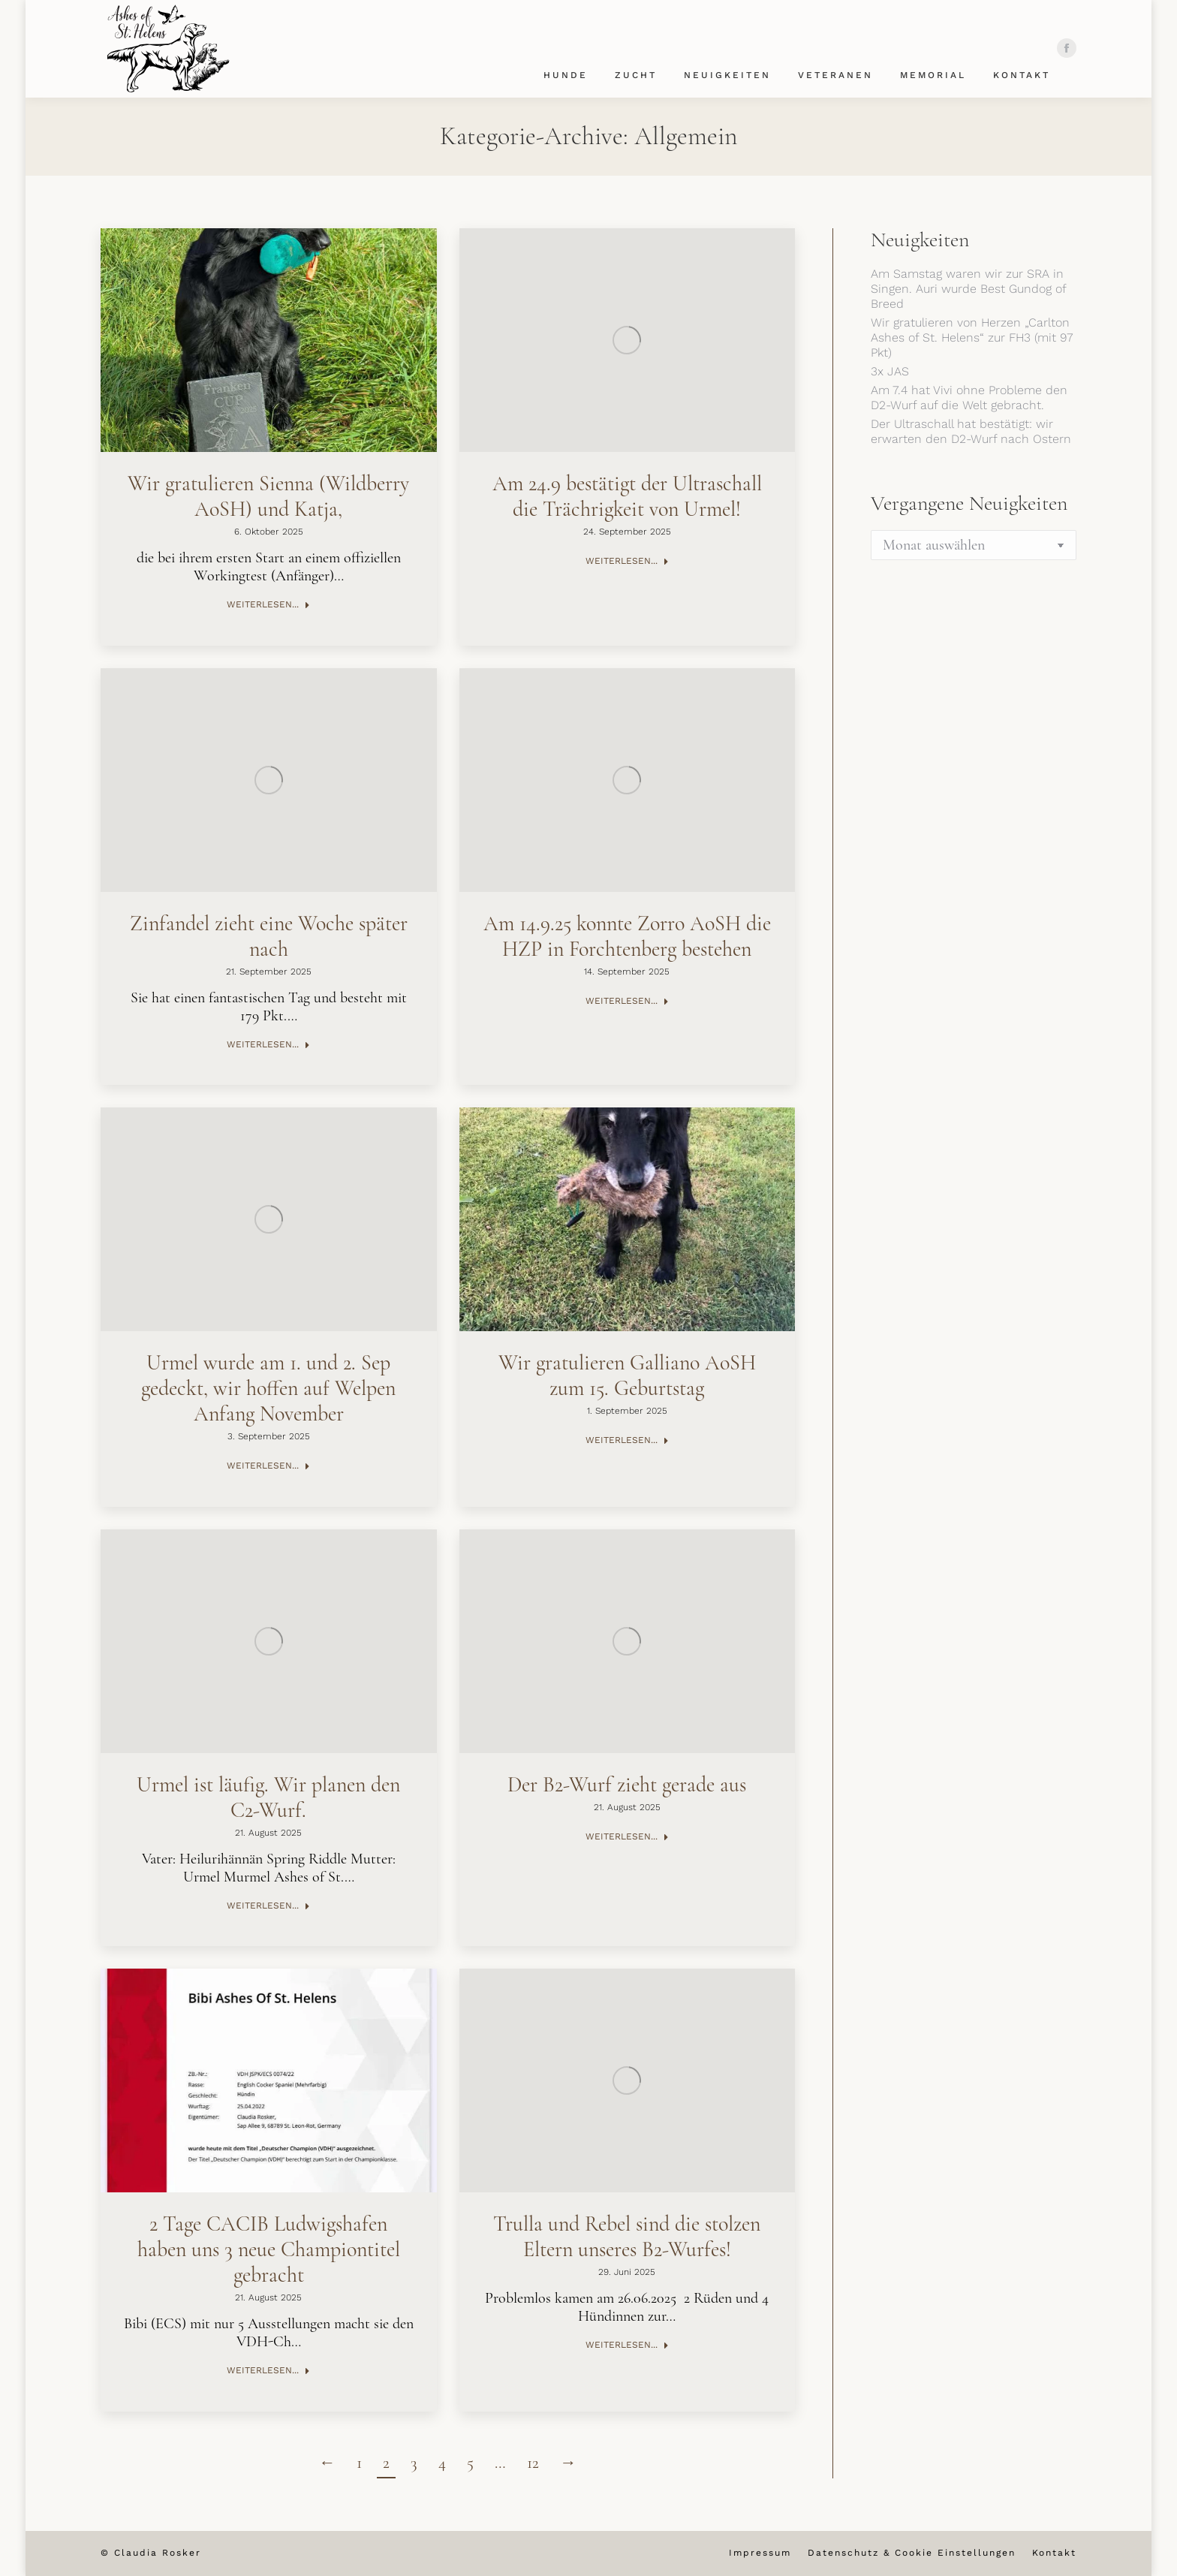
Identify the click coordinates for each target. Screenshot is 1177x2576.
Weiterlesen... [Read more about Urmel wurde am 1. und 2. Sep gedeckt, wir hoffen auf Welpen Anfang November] (268, 1465)
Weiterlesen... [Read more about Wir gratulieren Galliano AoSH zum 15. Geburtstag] (627, 1440)
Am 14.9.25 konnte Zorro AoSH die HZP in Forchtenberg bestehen (627, 936)
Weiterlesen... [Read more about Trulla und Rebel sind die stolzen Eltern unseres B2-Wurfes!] (627, 2344)
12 (533, 2462)
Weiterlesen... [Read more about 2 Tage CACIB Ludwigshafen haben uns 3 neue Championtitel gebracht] (268, 2370)
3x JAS (890, 371)
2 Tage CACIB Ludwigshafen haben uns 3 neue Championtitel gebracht (268, 2249)
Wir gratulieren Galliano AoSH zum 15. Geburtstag (627, 1375)
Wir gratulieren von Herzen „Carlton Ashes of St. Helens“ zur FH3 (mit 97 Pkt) (972, 337)
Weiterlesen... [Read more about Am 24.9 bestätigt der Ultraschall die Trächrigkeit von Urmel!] (627, 561)
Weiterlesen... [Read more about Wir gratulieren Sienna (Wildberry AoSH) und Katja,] (268, 604)
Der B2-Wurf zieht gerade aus (626, 1784)
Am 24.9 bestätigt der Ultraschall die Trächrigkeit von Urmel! (627, 496)
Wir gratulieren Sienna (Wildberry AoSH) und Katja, (268, 496)
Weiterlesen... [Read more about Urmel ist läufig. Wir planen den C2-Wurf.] (268, 1905)
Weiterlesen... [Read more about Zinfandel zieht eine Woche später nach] (268, 1044)
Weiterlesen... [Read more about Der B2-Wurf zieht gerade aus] (627, 1836)
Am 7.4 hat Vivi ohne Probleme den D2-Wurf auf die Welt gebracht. (969, 397)
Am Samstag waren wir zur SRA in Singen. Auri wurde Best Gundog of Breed (968, 289)
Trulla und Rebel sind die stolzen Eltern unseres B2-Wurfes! (626, 2236)
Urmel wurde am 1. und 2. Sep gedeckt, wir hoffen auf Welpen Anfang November (268, 1388)
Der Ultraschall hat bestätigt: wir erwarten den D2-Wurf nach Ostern (971, 431)
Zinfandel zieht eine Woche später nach (269, 936)
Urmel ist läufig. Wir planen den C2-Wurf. (268, 1797)
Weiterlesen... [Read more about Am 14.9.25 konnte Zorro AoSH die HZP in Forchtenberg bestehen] (627, 1001)
